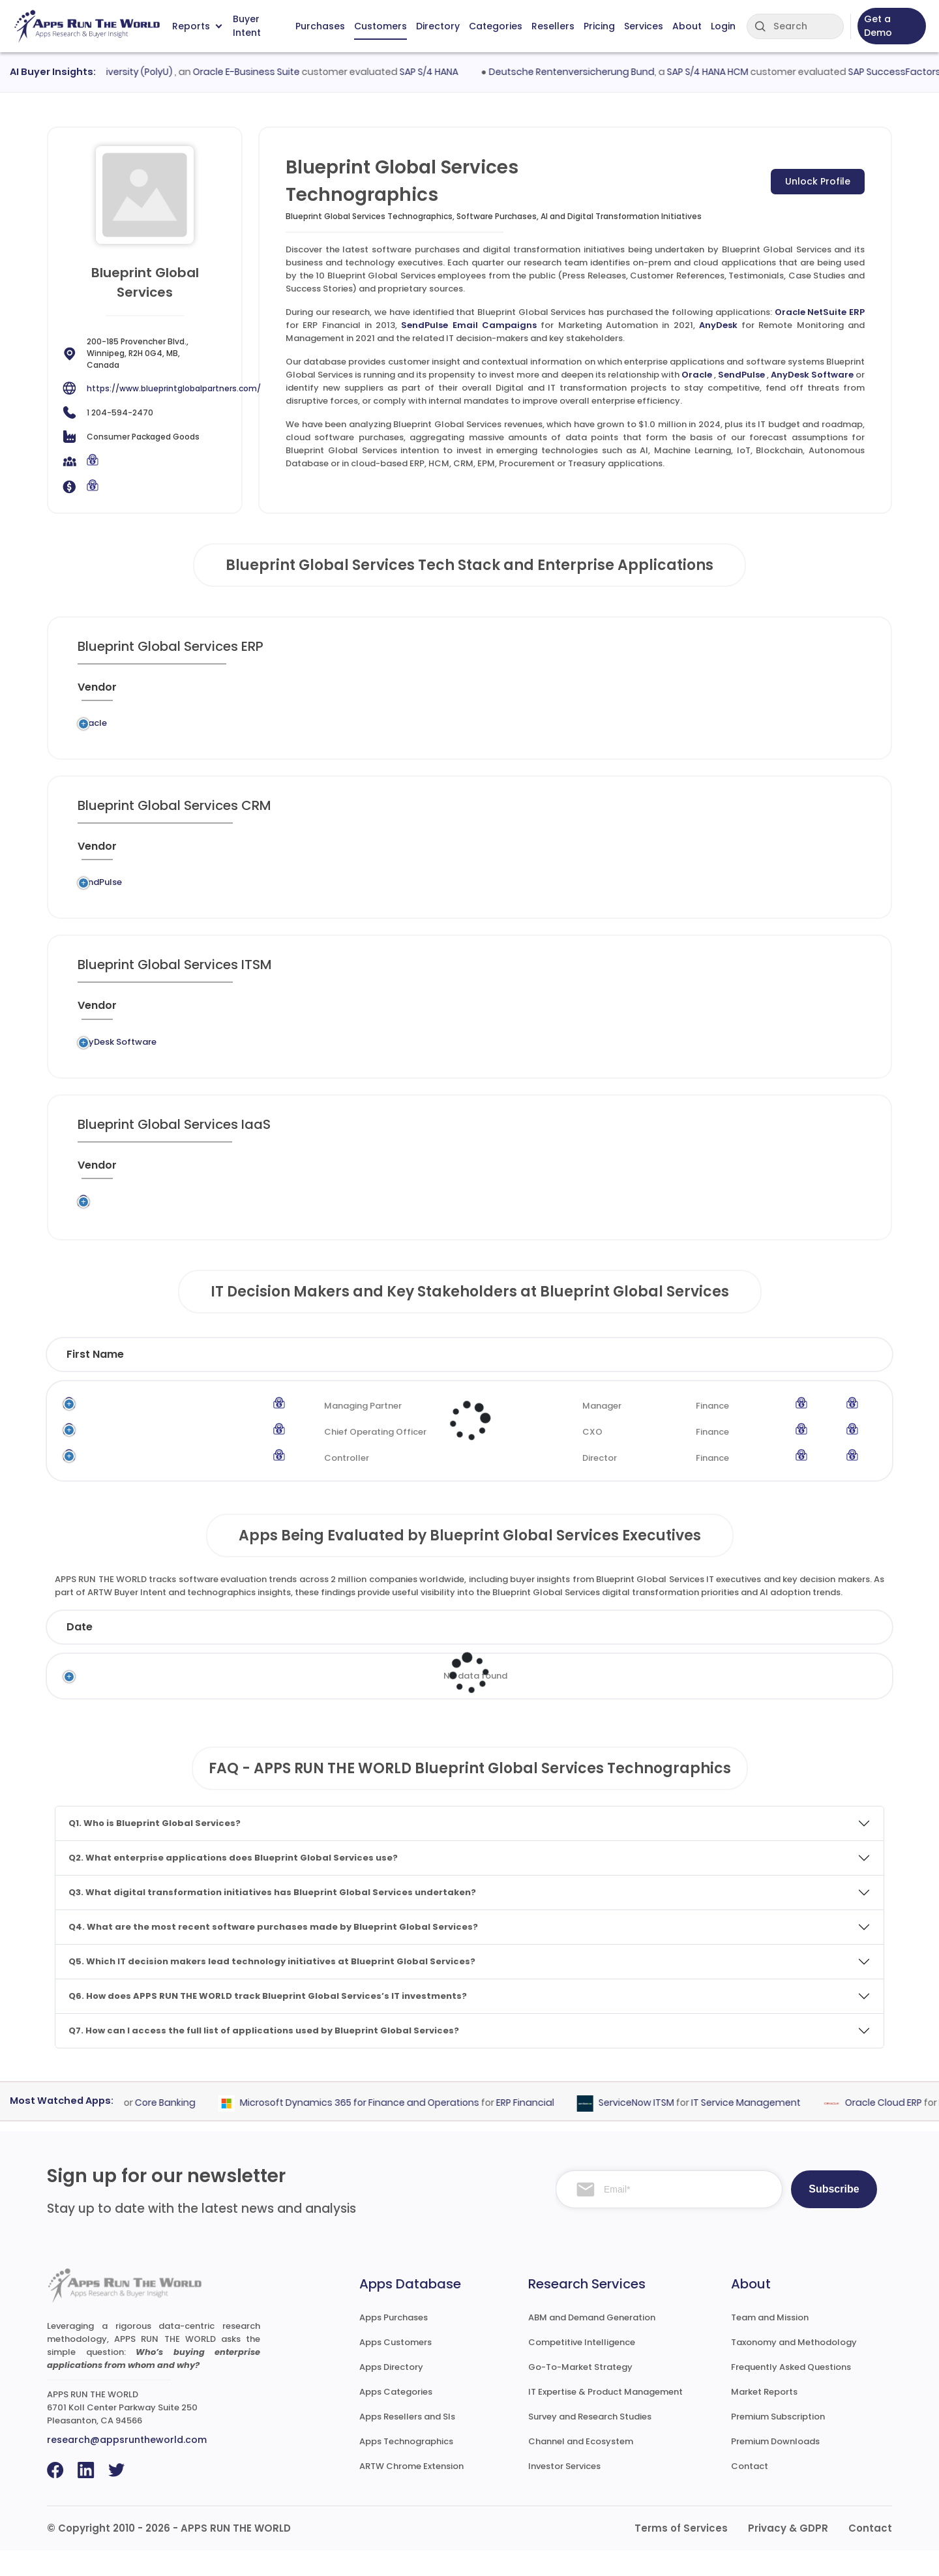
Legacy (170, 727)
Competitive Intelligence (581, 2367)
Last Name (225, 1379)
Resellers (552, 26)
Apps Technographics (406, 2467)
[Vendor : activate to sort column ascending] (114, 692)
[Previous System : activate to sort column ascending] (220, 692)
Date (80, 1652)
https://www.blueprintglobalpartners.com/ (174, 388)
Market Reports (764, 2417)
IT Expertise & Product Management (605, 2417)
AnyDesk (718, 325)
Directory (438, 26)
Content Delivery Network (444, 1229)
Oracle (696, 374)
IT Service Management (769, 2127)
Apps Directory (391, 2392)
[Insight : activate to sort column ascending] (819, 692)
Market (805, 1652)
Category (675, 1652)
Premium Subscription (778, 2442)
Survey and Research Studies (589, 2442)
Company (195, 1652)
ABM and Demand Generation (591, 2343)
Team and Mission (770, 2343)
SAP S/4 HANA (453, 71)
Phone (827, 1379)
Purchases (320, 26)
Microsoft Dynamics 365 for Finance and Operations (383, 2127)
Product (549, 1652)
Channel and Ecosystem (580, 2467)
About (687, 26)
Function (511, 1379)
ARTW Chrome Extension (411, 2491)
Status (325, 1652)
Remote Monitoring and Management (462, 1062)
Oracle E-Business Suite (270, 71)
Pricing (599, 26)
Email (745, 1379)
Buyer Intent (247, 26)
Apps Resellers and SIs (407, 2442)
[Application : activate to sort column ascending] (349, 692)
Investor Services (564, 2491)
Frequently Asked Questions (791, 2392)
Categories (495, 26)
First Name (95, 1379)
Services (643, 26)
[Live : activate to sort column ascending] (750, 692)
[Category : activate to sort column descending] (455, 692)
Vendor (433, 1652)
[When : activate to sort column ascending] (688, 692)
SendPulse (741, 374)
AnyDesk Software (812, 374)
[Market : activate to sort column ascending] (541, 692)
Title (331, 1379)
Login (723, 26)
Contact (749, 2491)
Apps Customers (395, 2367)
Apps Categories (395, 2417)
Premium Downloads (775, 2467)
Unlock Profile (817, 181)
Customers (380, 26)
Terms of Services (681, 2553)
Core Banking (188, 2127)
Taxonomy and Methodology (794, 2367)
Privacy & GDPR (788, 2553)
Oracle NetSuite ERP (820, 312)
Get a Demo (878, 25)
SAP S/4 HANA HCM (732, 71)
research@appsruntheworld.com (127, 2465)
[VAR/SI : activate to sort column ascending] (617, 692)
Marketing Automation (472, 894)
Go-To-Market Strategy (580, 2392)
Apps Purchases (393, 2343)
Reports (197, 26)
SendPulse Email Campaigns (469, 325)
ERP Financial (441, 727)
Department (628, 1379)
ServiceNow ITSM (660, 2127)
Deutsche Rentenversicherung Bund (596, 71)
